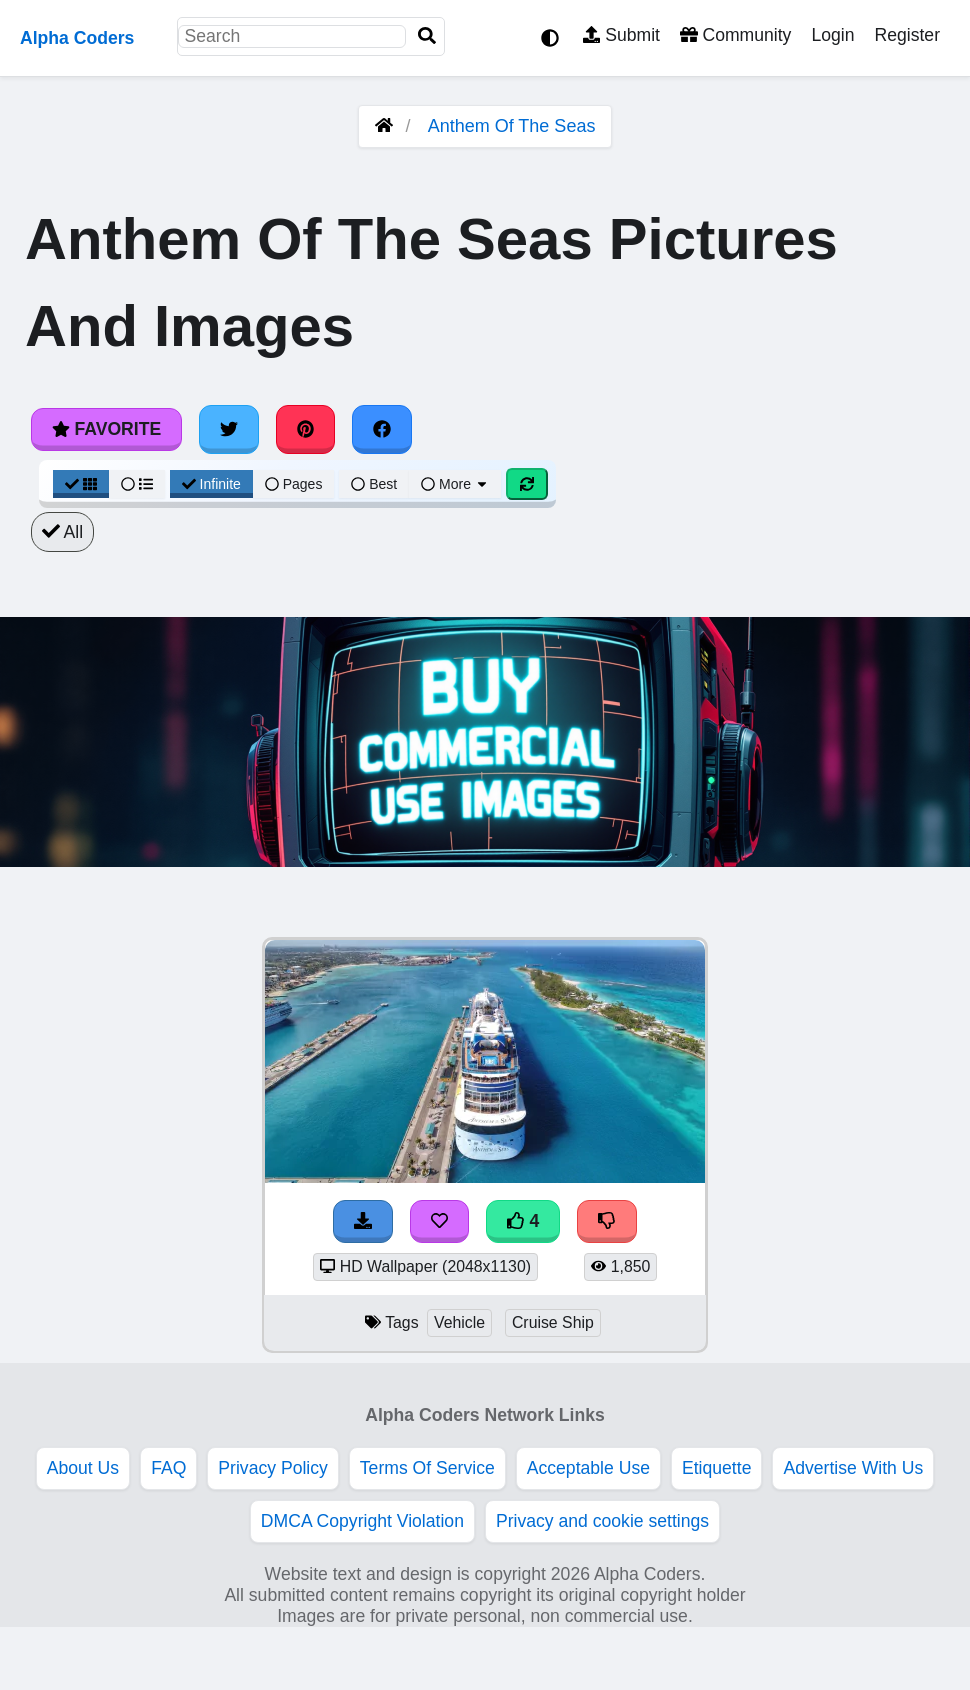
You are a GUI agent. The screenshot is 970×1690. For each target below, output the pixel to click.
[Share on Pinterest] (306, 429)
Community (735, 35)
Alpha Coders (77, 38)
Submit (621, 35)
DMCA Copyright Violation (362, 1521)
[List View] (137, 484)
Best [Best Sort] (374, 484)
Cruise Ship (553, 1322)
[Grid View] (81, 484)
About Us (83, 1468)
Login (832, 35)
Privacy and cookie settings (602, 1521)
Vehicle (459, 1322)
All (62, 532)
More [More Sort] (455, 484)
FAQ (168, 1468)
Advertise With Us (853, 1468)
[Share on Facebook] (382, 429)
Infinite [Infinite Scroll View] (211, 484)
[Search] (427, 36)
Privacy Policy (273, 1468)
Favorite (106, 429)
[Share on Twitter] (229, 429)
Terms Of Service (427, 1468)
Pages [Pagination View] (294, 484)
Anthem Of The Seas (512, 126)
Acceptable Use (588, 1468)
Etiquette (716, 1468)
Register (907, 35)
